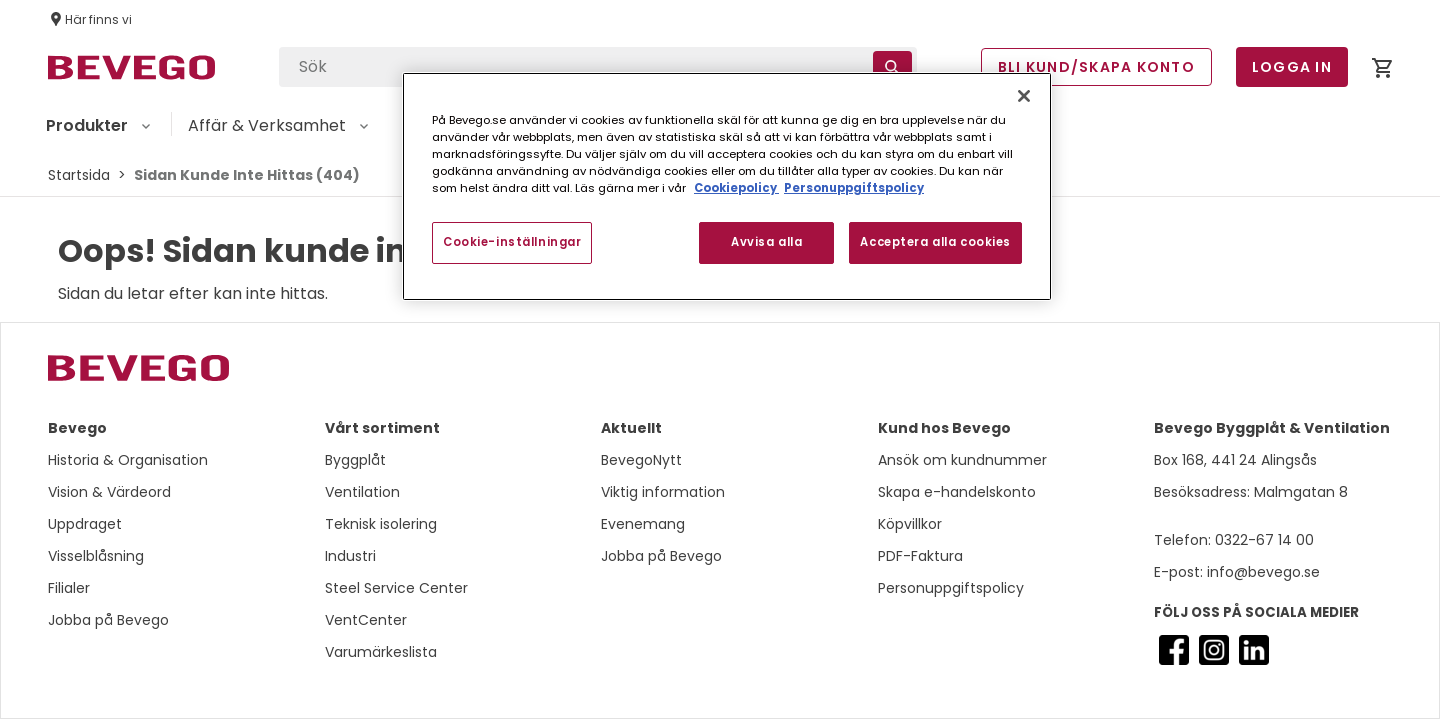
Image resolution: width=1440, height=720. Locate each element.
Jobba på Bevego (108, 620)
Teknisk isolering (381, 524)
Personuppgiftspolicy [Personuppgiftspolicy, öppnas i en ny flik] (854, 188)
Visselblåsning (96, 556)
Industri (350, 556)
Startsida (79, 175)
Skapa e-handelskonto (957, 492)
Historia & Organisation (128, 460)
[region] (727, 186)
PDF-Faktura (920, 556)
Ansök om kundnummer (962, 460)
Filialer (69, 588)
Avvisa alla (766, 242)
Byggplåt (355, 460)
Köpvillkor (910, 524)
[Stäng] (1024, 96)
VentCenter (366, 620)
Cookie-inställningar (512, 242)
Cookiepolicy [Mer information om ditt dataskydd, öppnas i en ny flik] (736, 188)
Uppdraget (85, 524)
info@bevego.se (1261, 572)
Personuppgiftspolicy (951, 588)
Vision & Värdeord (109, 492)
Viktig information (663, 492)
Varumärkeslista (381, 652)
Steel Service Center (396, 588)
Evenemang (643, 524)
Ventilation (362, 492)
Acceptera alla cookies (935, 242)
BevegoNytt (641, 460)
